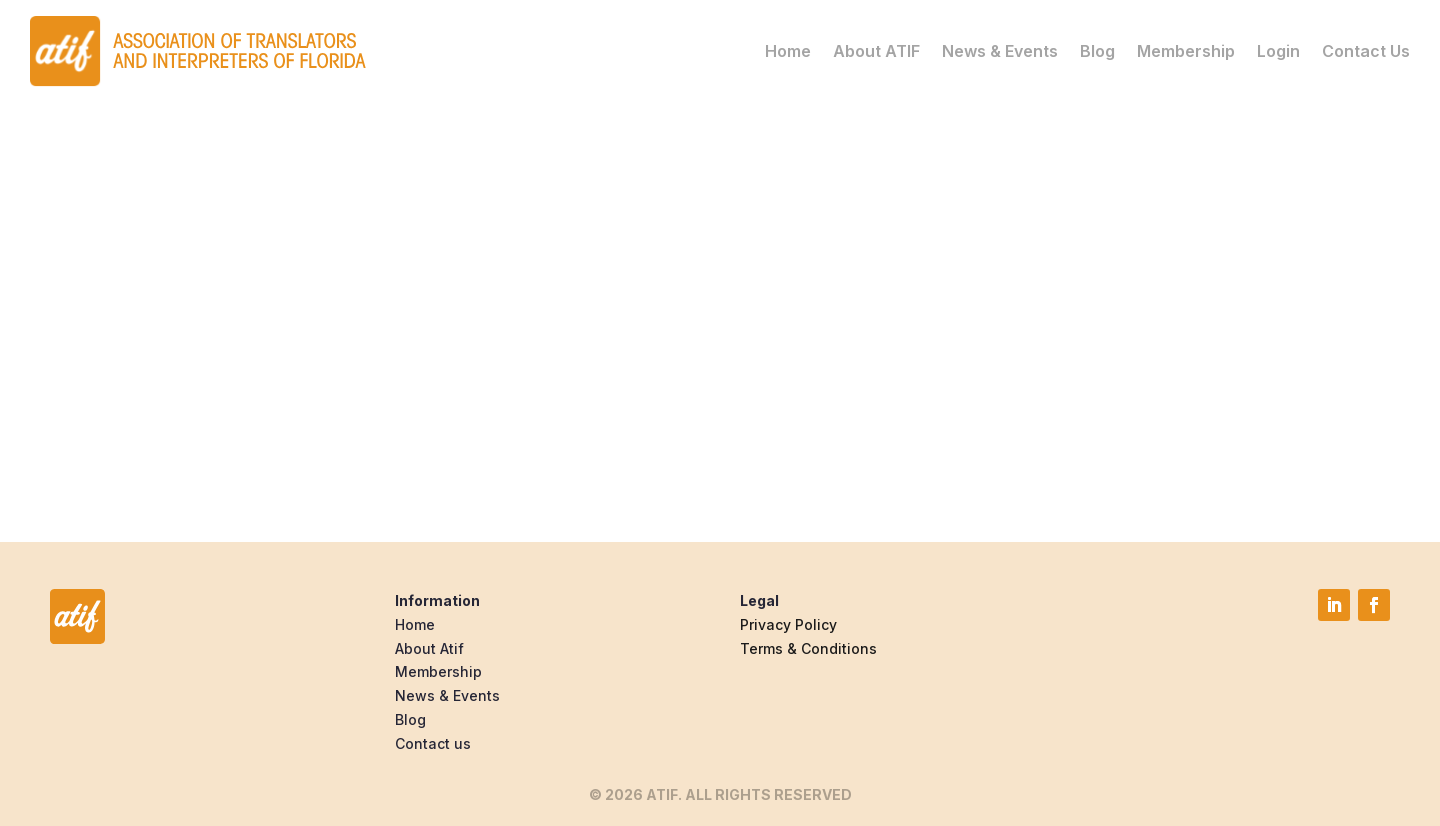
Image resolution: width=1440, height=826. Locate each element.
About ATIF (876, 51)
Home (788, 51)
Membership (1186, 51)
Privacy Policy (788, 624)
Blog (1097, 51)
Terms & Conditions (808, 648)
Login (1278, 51)
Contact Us (1366, 51)
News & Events (1000, 51)
